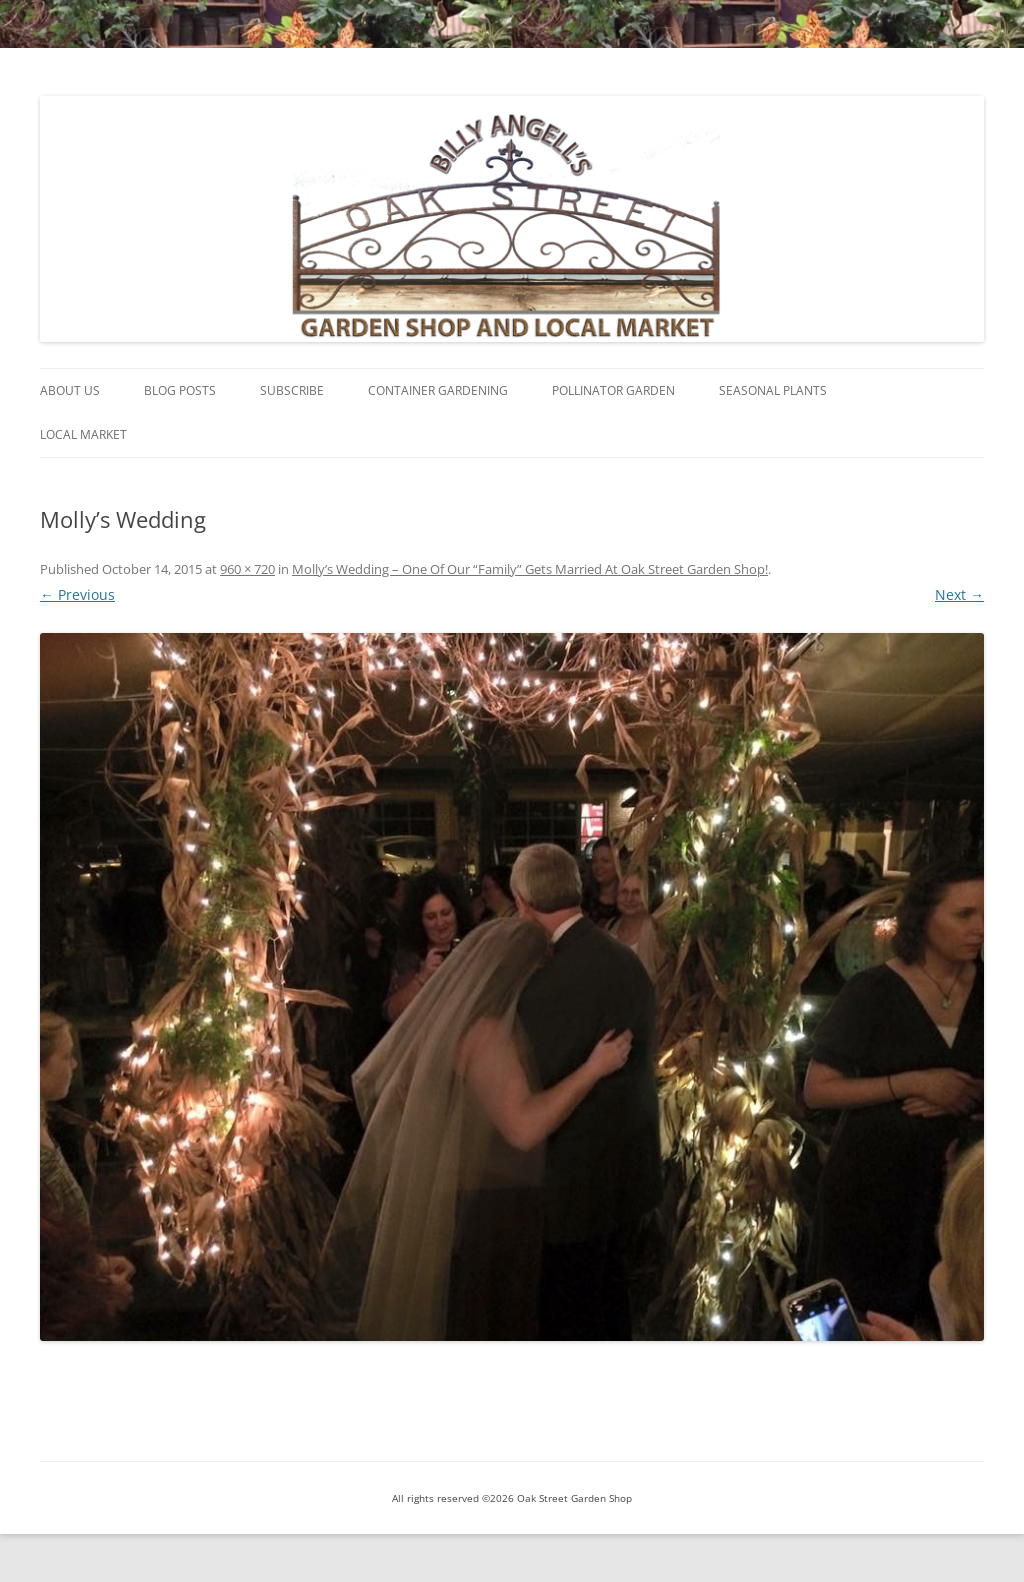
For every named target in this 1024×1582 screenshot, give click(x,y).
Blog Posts (180, 390)
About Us (70, 390)
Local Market (83, 434)
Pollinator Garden (613, 390)
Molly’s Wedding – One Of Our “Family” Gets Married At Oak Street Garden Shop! (530, 569)
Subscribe (292, 390)
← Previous (77, 594)
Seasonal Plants (773, 390)
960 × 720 (247, 569)
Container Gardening (438, 390)
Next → (959, 594)
